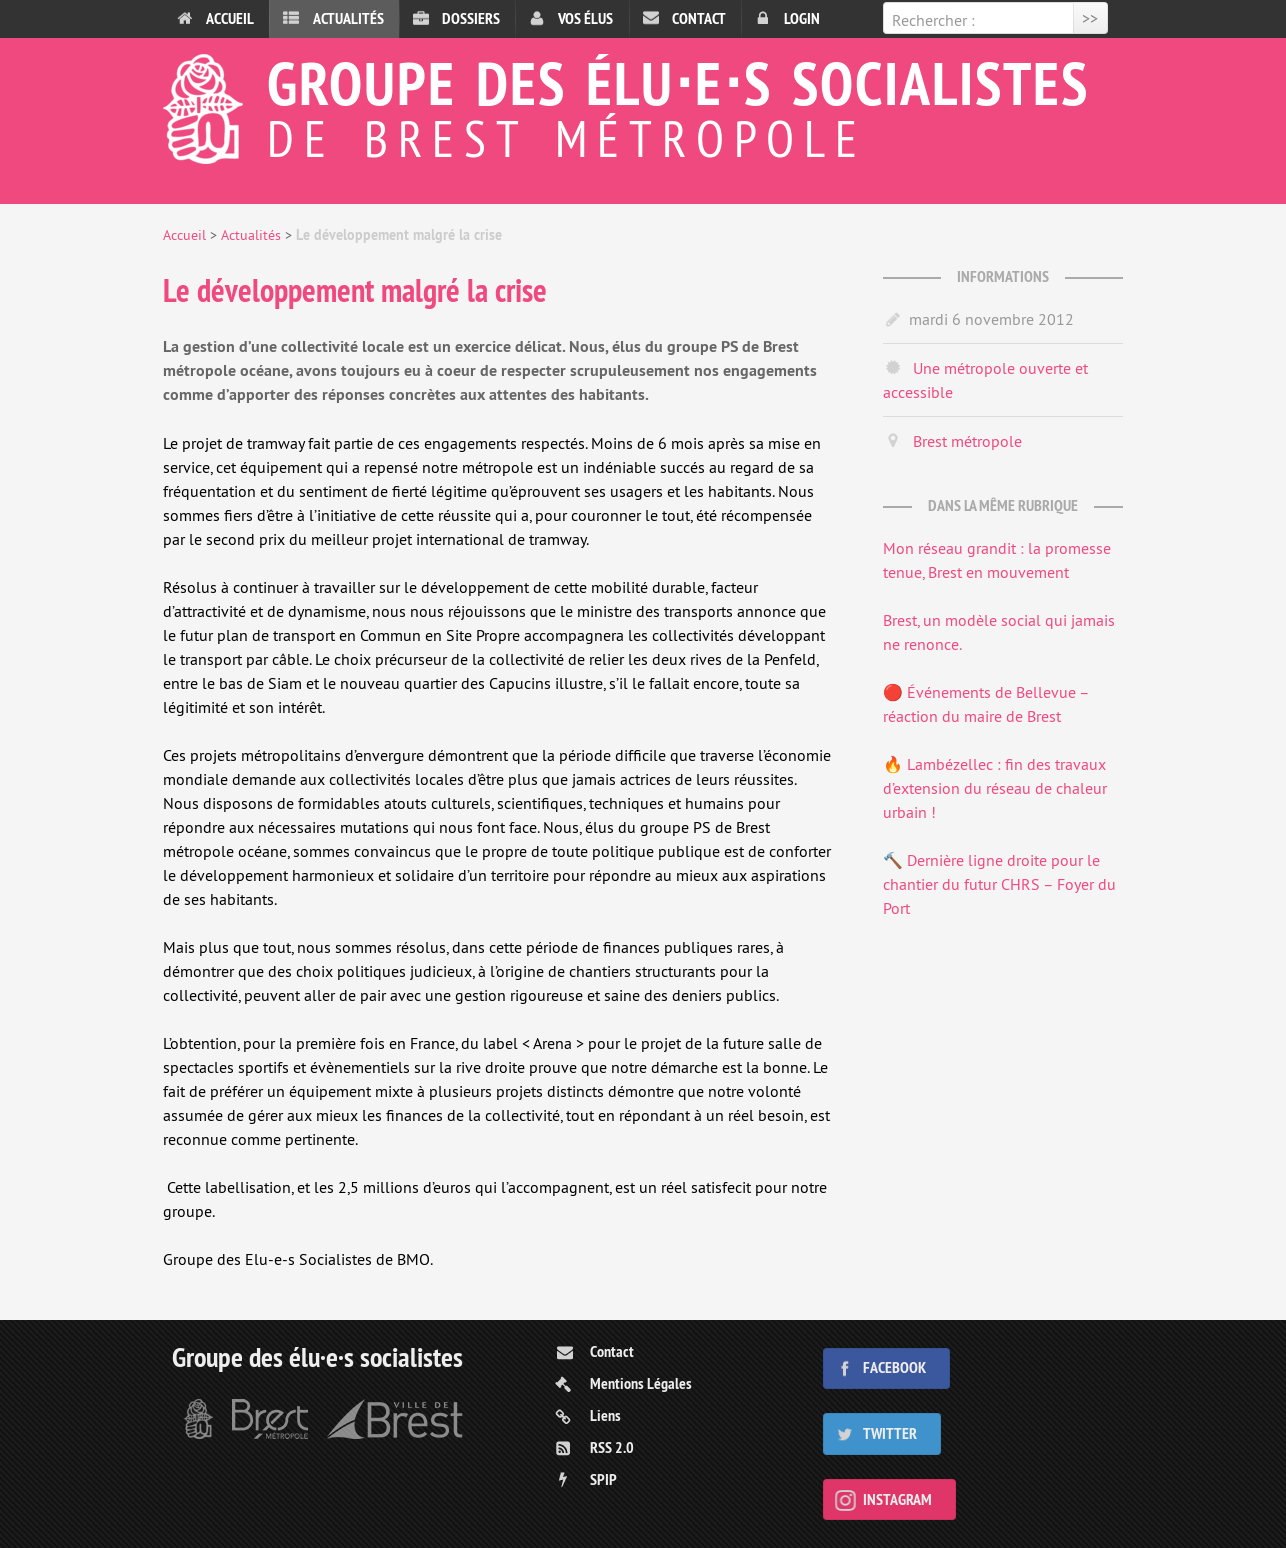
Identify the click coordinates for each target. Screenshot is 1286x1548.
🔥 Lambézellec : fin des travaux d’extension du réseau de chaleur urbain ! (995, 788)
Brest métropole (967, 441)
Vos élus (585, 18)
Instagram (897, 1499)
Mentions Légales (641, 1383)
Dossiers (471, 18)
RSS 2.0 (612, 1447)
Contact (699, 18)
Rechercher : (933, 20)
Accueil (230, 18)
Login (802, 18)
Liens (605, 1415)
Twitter (890, 1433)
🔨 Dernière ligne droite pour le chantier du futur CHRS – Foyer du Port (999, 884)
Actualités (348, 18)
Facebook (894, 1367)
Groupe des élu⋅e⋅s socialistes (643, 104)
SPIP (603, 1479)
